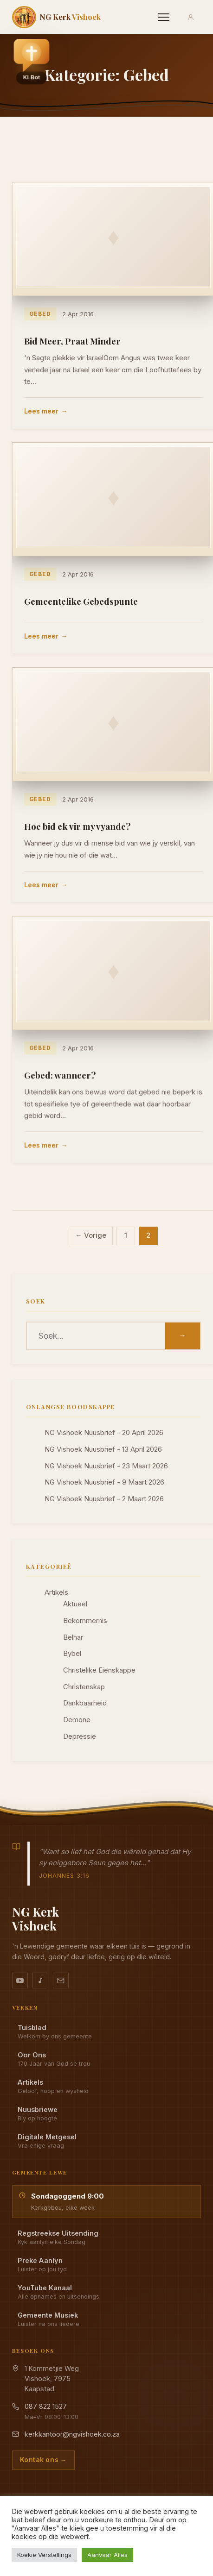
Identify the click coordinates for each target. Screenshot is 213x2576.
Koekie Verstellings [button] (44, 2554)
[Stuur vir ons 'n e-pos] (61, 1980)
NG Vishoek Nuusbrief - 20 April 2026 (104, 1433)
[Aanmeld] (191, 17)
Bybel (72, 1653)
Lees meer (41, 411)
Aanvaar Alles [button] (107, 2554)
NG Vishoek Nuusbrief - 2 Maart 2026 (104, 1499)
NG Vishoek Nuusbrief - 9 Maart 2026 (104, 1482)
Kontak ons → (43, 2459)
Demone (76, 1720)
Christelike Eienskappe (99, 1670)
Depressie (79, 1736)
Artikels (56, 1592)
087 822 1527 (46, 2406)
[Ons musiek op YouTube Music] (40, 1980)
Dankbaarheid (85, 1703)
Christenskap (84, 1687)
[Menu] (164, 17)
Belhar (73, 1637)
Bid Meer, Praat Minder (72, 341)
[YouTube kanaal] (20, 1980)
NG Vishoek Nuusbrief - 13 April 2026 (103, 1449)
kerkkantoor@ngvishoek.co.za (72, 2434)
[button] (31, 61)
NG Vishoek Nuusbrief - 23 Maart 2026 (106, 1466)
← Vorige (90, 1235)
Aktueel (75, 1604)
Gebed (40, 313)
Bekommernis (85, 1621)
